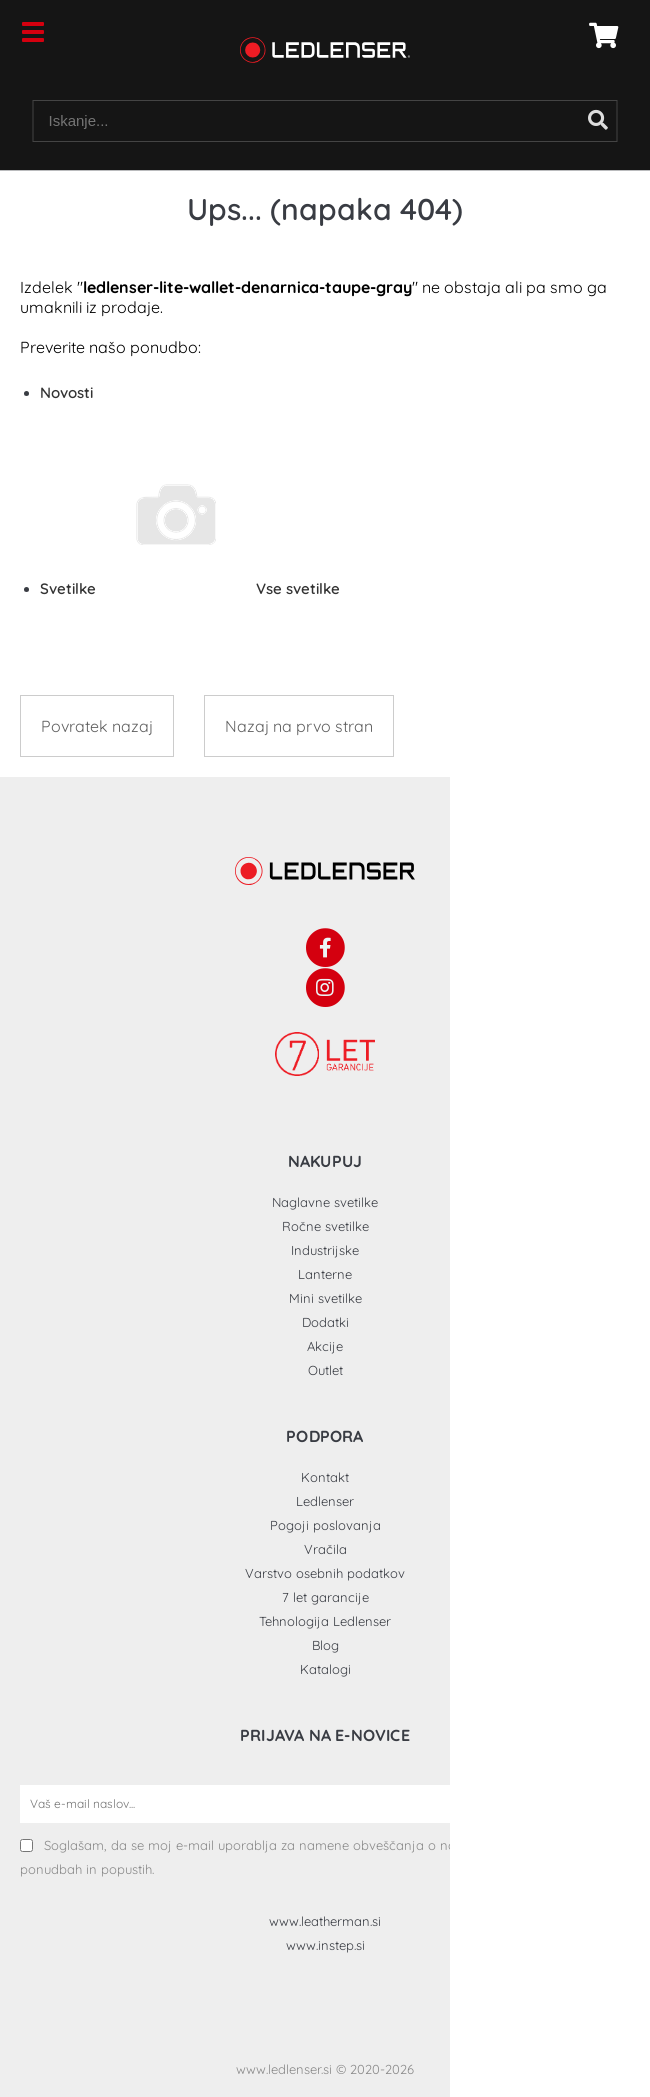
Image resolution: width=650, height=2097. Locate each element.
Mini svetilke (325, 1298)
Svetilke (190, 588)
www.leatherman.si (325, 1921)
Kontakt (325, 1477)
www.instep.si (325, 1945)
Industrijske (325, 1250)
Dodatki (325, 1322)
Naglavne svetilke (325, 1202)
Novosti (66, 392)
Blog (325, 1645)
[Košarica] (598, 35)
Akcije (325, 1346)
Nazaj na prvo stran (299, 726)
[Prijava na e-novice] (611, 1804)
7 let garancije (325, 1597)
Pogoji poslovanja (325, 1525)
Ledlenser (325, 1501)
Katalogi (325, 1669)
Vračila (325, 1549)
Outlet (325, 1370)
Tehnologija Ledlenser (325, 1621)
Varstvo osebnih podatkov (325, 1573)
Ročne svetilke (325, 1226)
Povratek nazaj (97, 726)
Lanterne (325, 1274)
